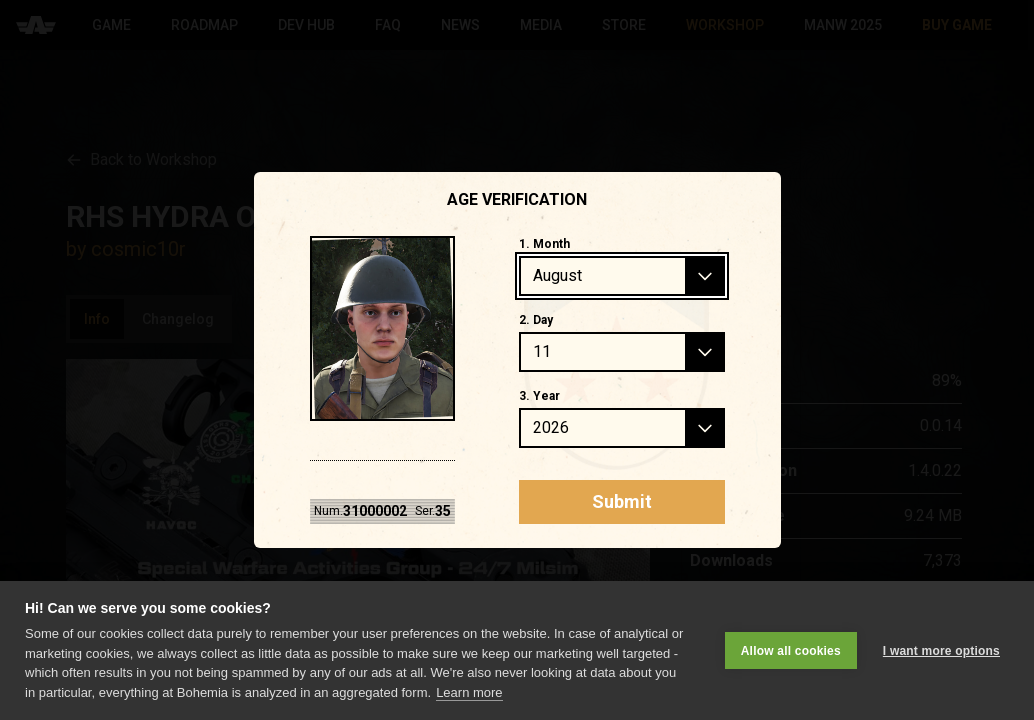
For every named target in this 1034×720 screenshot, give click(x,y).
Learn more (469, 692)
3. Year (539, 396)
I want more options (941, 650)
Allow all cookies (791, 650)
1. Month (544, 244)
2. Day (536, 320)
